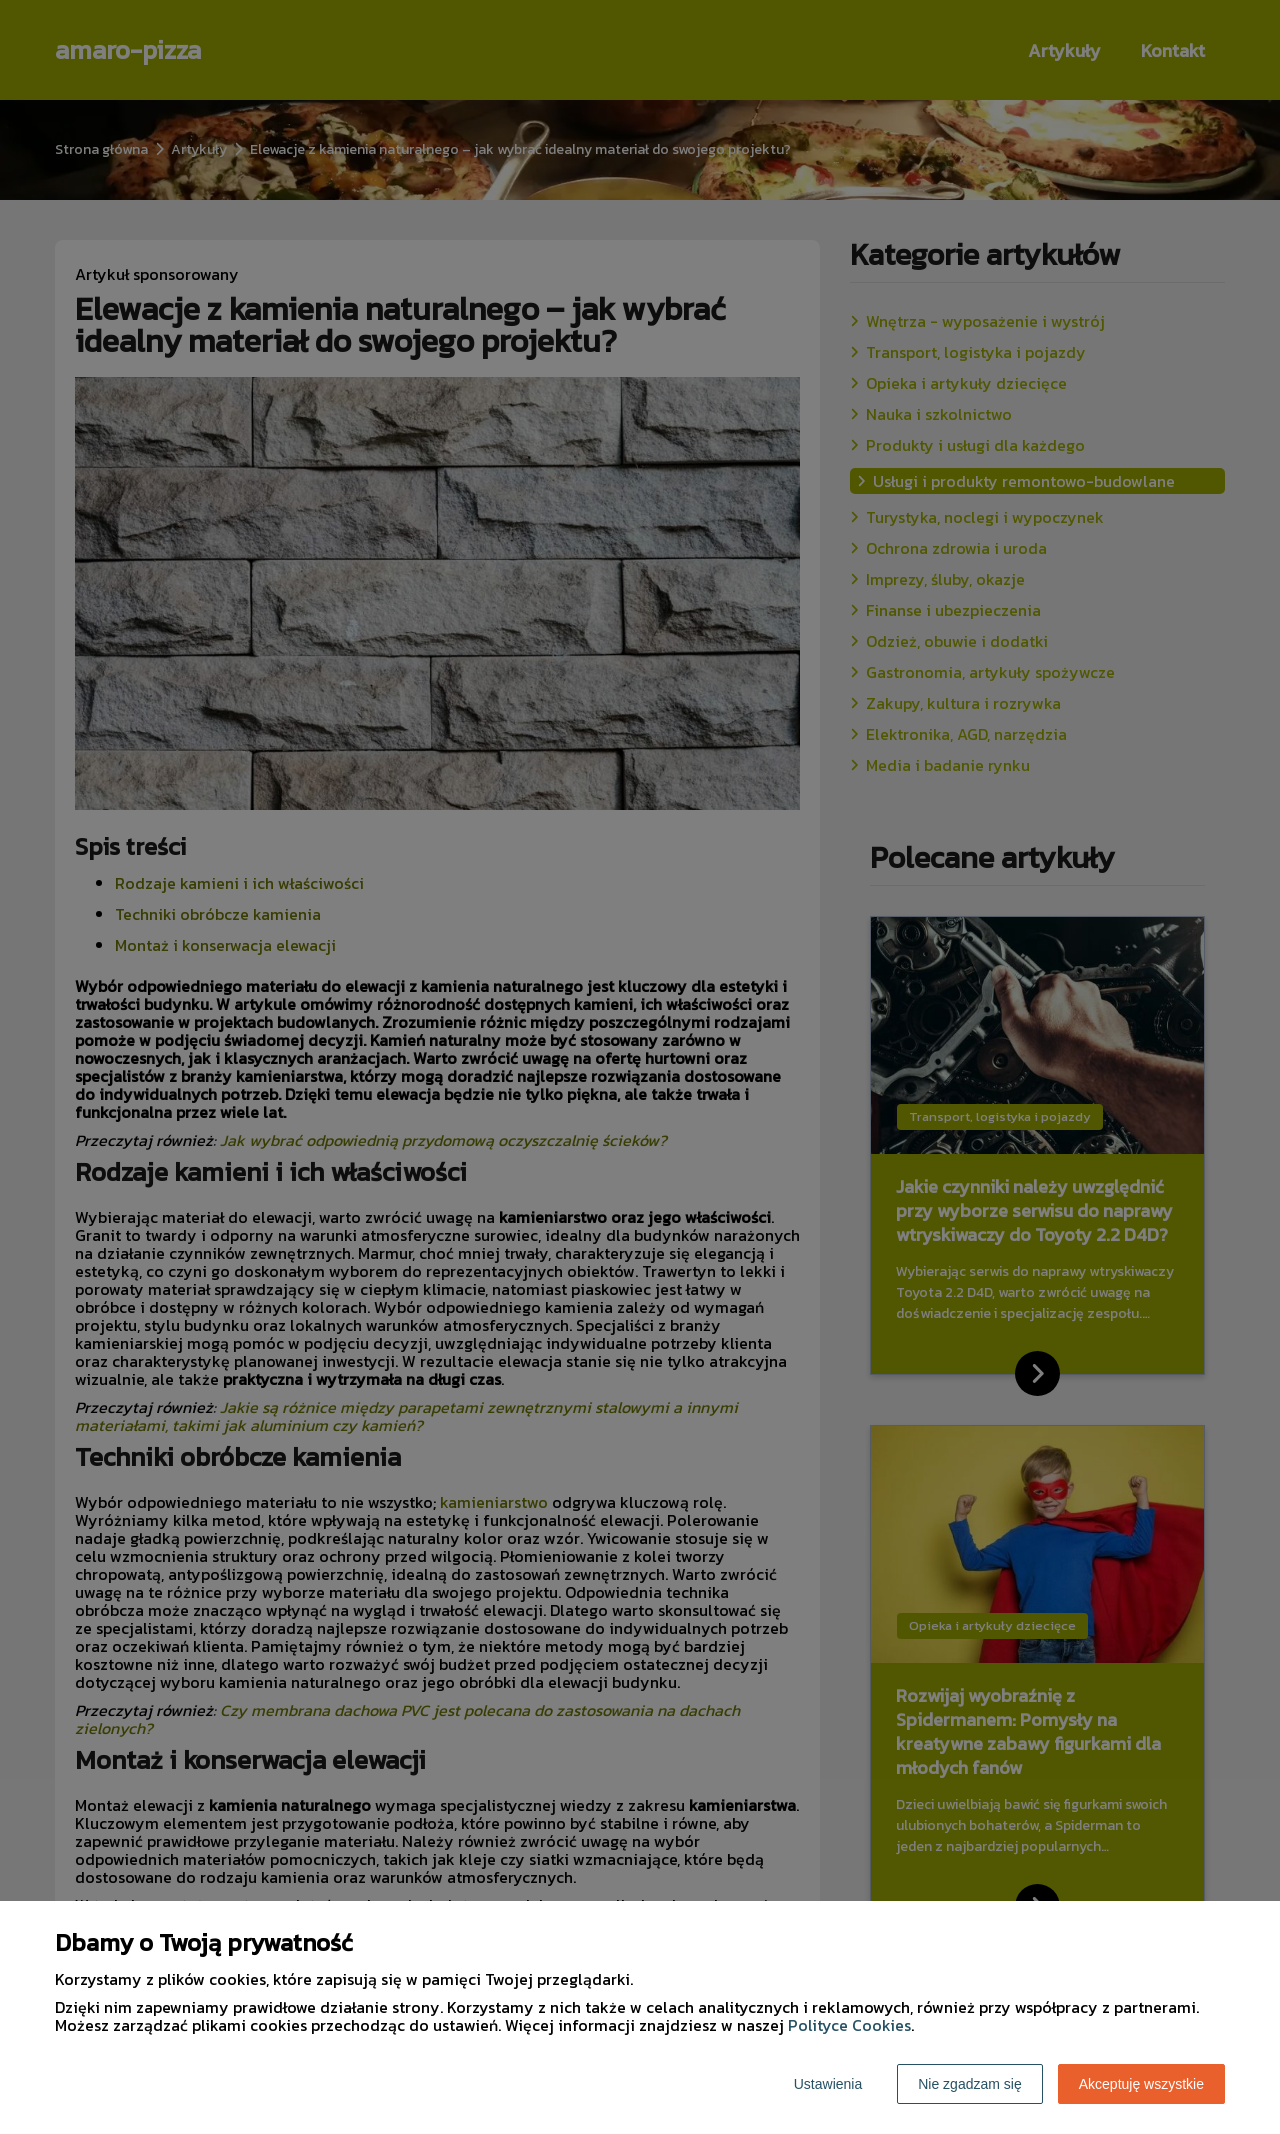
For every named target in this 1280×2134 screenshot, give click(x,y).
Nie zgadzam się (970, 2084)
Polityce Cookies (849, 2025)
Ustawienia (828, 2084)
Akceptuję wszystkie (1141, 2084)
